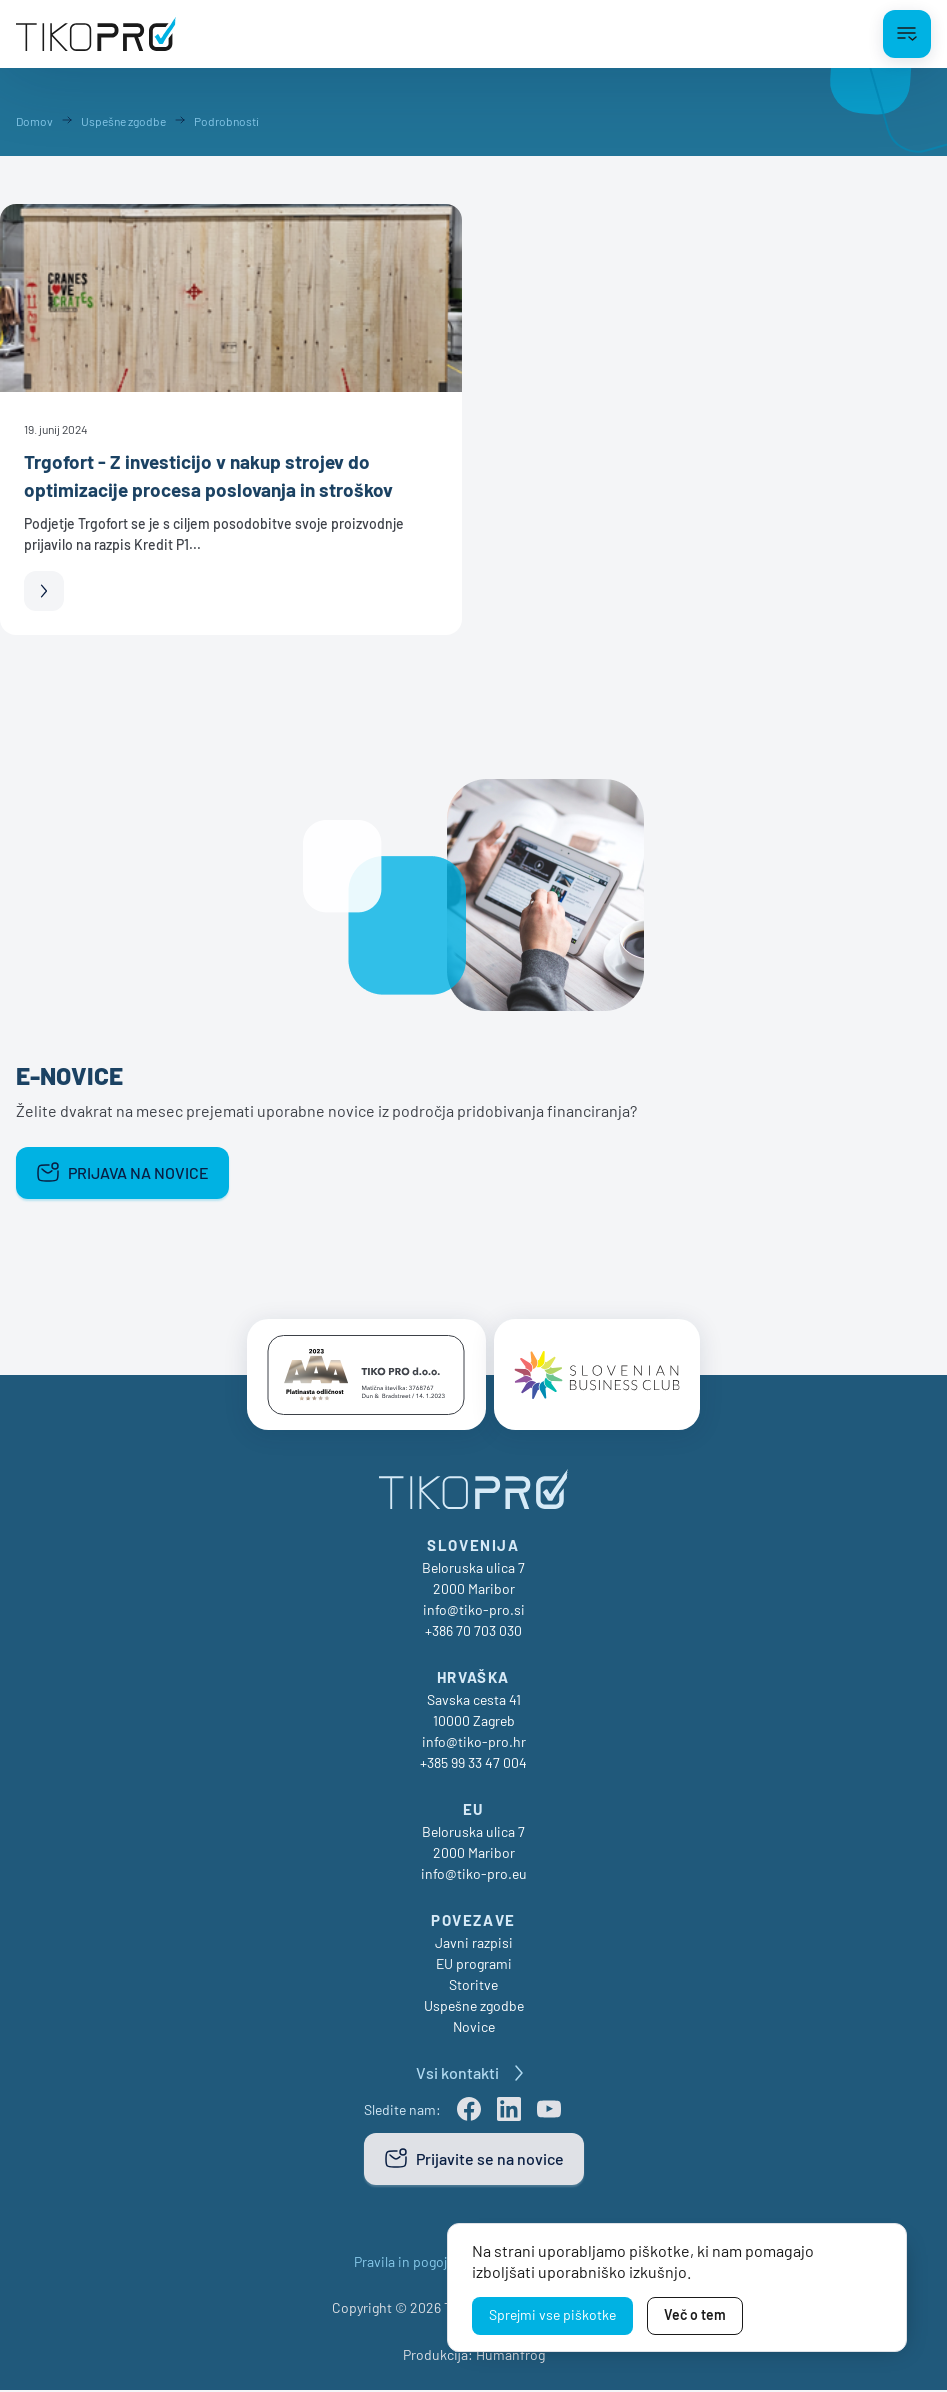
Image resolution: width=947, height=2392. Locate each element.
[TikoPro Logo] (96, 34)
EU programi (474, 1965)
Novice (474, 2028)
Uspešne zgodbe (474, 2007)
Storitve (473, 1986)
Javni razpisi (474, 1944)
